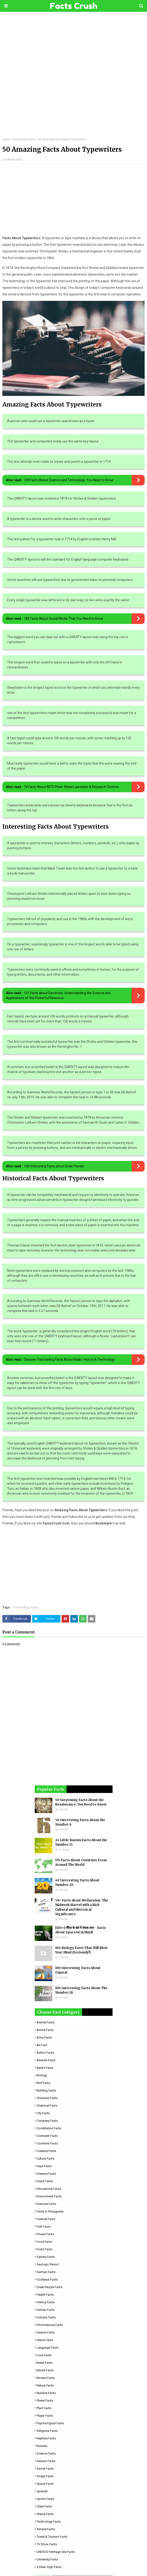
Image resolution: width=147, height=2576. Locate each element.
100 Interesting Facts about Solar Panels (54, 1166)
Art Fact (42, 2045)
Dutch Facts (45, 2181)
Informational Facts (50, 2325)
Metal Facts (44, 2362)
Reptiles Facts (46, 2438)
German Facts (46, 2272)
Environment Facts (49, 2196)
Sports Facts (45, 2499)
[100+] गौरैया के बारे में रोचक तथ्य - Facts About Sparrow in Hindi (80, 1930)
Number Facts (46, 2393)
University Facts (47, 2559)
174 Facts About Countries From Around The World (81, 1862)
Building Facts (46, 2090)
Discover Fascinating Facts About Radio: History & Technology (69, 1359)
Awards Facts (46, 2060)
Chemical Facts (47, 2105)
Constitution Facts (49, 2128)
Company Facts (47, 2120)
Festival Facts (46, 2219)
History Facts (46, 2302)
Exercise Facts (46, 2204)
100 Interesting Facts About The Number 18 (81, 1990)
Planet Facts (45, 2400)
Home (6, 139)
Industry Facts (46, 2317)
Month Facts (45, 2370)
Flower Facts (45, 2234)
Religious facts (47, 2431)
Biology (42, 2075)
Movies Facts (46, 2378)
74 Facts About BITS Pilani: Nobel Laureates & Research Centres (71, 787)
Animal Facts (45, 2022)
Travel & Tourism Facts (52, 2536)
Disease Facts (46, 2173)
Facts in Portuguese (50, 2211)
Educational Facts (49, 2189)
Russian (42, 2446)
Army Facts (44, 2037)
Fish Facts (43, 2226)
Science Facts (46, 2453)
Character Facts (47, 2098)
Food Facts (44, 2241)
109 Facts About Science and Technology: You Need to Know (68, 480)
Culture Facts (45, 2158)
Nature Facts (45, 2385)
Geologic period (48, 2264)
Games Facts (46, 2257)
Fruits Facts (44, 2249)
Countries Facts (47, 2143)
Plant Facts (44, 2408)
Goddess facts (47, 2279)
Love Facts (44, 2355)
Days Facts (44, 2166)
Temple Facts (46, 2529)
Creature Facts (46, 2151)
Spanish (42, 2491)
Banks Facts (45, 2067)
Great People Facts (49, 2287)
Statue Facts (45, 2514)
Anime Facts (45, 2030)
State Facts (44, 2506)
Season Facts (46, 2461)
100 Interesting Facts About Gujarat (78, 1970)
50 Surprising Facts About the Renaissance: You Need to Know (80, 1802)
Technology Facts (24, 139)
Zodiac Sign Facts (49, 2567)
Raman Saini (14, 159)
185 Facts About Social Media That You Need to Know (63, 618)
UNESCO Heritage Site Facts (56, 2552)
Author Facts (45, 2052)
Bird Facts (43, 2083)
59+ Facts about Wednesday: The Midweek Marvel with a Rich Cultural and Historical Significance (81, 1907)
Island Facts (45, 2340)
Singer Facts (45, 2476)
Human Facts (46, 2310)
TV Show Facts (47, 2544)
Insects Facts (46, 2332)
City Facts (43, 2113)
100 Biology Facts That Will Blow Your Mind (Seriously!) (81, 1950)
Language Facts (48, 2347)
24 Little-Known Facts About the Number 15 (81, 1842)
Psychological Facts (50, 2423)
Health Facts (45, 2294)
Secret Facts (45, 2468)
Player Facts (45, 2415)
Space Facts (45, 2483)
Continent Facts (47, 2136)
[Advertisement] (74, 78)
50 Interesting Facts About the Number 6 (80, 1822)
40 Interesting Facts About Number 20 (77, 1882)
